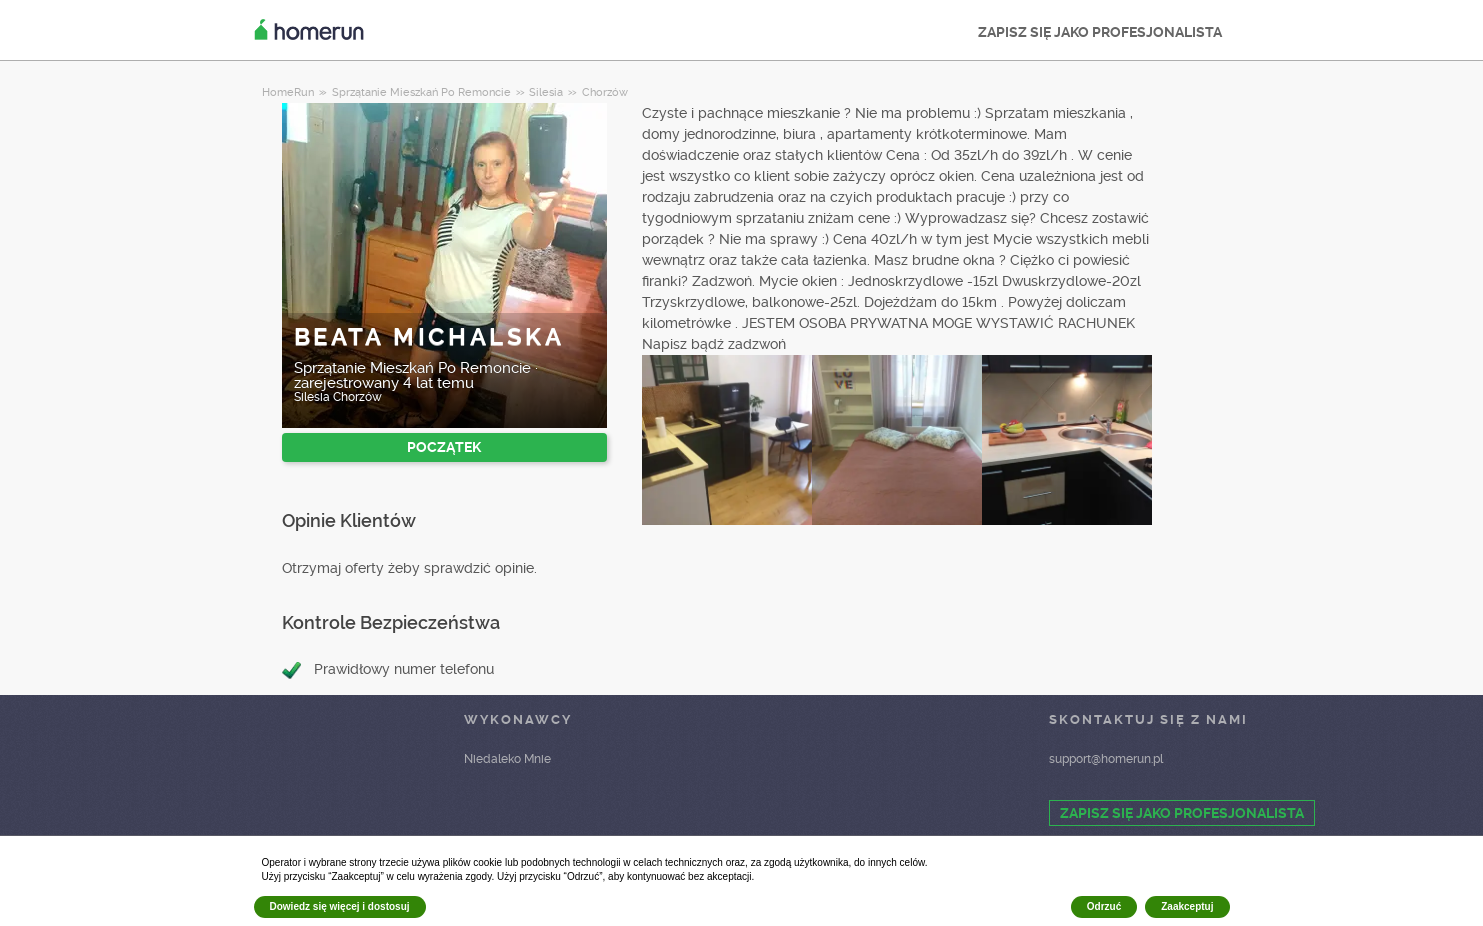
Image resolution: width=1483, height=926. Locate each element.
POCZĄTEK (444, 447)
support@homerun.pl (1106, 759)
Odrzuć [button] (1104, 906)
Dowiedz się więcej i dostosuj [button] (340, 906)
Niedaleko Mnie (507, 759)
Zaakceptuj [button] (1187, 906)
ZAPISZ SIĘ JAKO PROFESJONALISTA (1100, 32)
